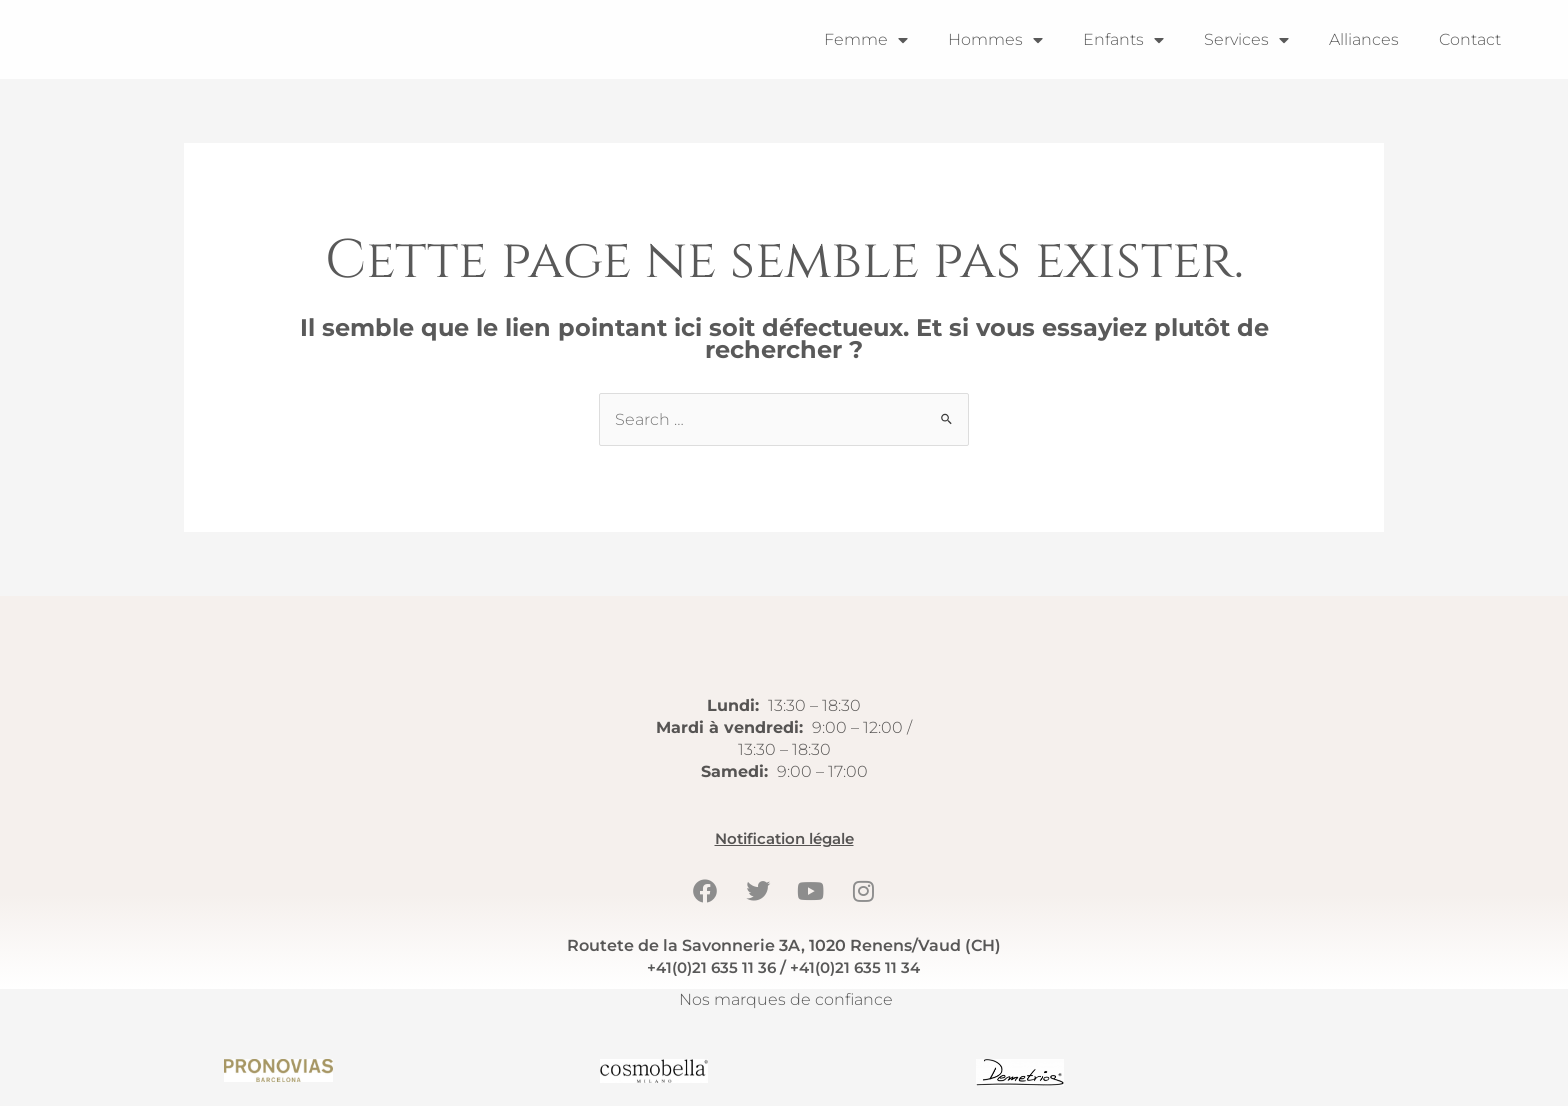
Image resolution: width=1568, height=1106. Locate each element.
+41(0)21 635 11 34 (858, 967)
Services (1246, 40)
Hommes (995, 40)
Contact (1470, 39)
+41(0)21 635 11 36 (708, 967)
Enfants (1123, 40)
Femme (866, 40)
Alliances (1364, 39)
